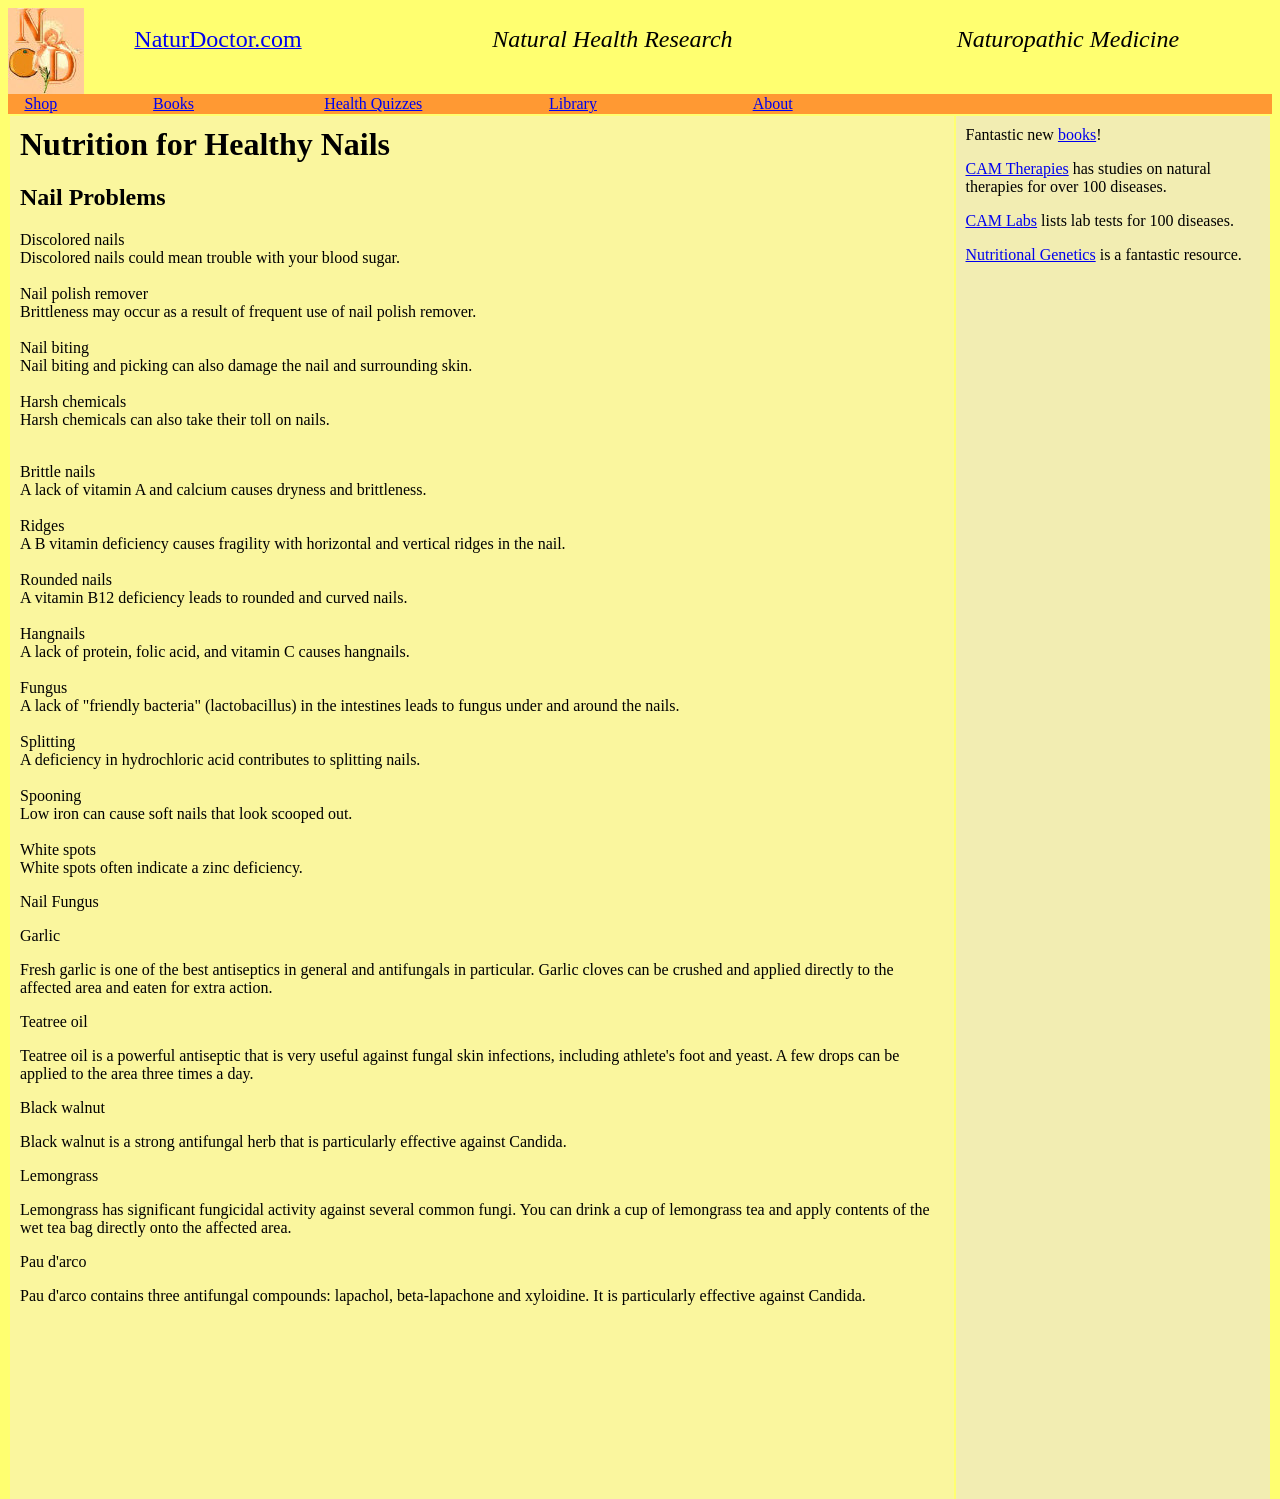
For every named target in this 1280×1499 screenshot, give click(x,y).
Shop (40, 103)
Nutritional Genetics (1031, 254)
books (1077, 134)
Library (573, 103)
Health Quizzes (373, 103)
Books (173, 103)
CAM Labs (1002, 220)
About (773, 103)
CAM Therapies (1017, 168)
